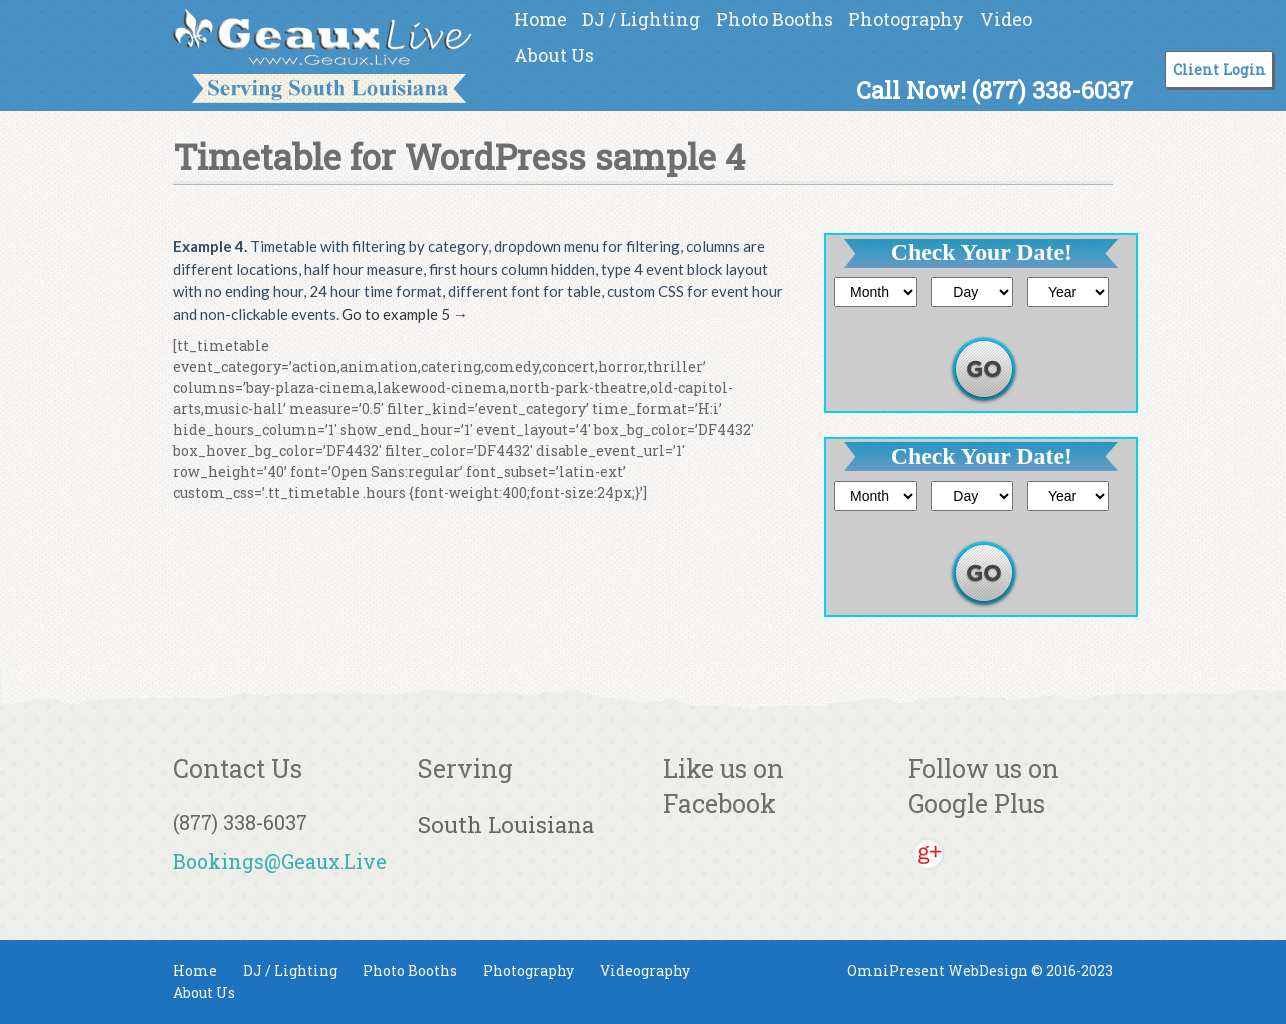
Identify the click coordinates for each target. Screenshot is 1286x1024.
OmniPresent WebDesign (937, 970)
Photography (906, 19)
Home (540, 19)
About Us (554, 55)
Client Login (1219, 69)
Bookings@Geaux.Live (280, 861)
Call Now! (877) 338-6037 (994, 89)
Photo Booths (774, 19)
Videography (645, 970)
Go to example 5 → (405, 314)
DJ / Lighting (641, 19)
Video (1006, 19)
